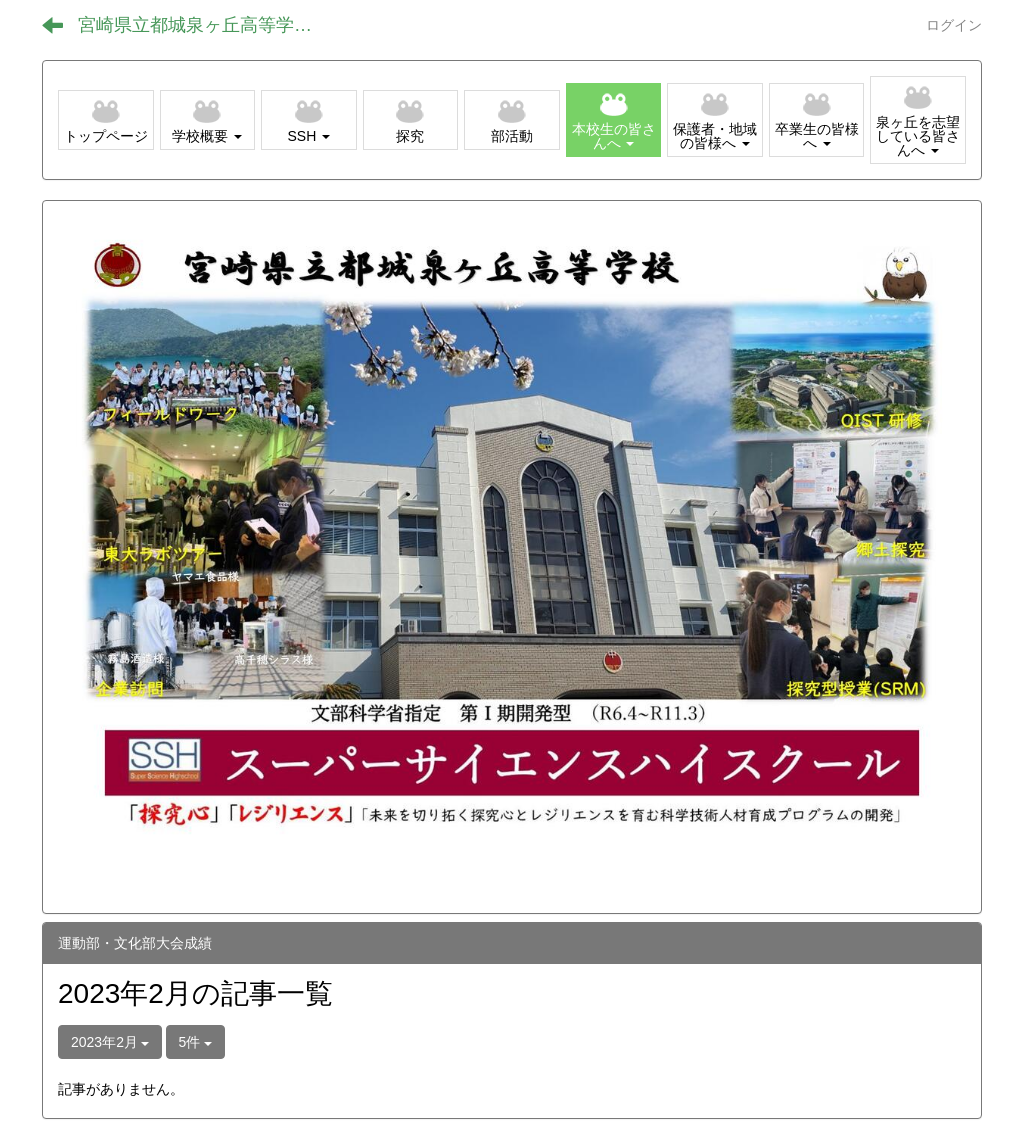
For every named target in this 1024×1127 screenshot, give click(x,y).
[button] (208, 120)
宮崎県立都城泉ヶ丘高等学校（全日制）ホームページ (210, 25)
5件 (196, 1042)
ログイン (954, 25)
